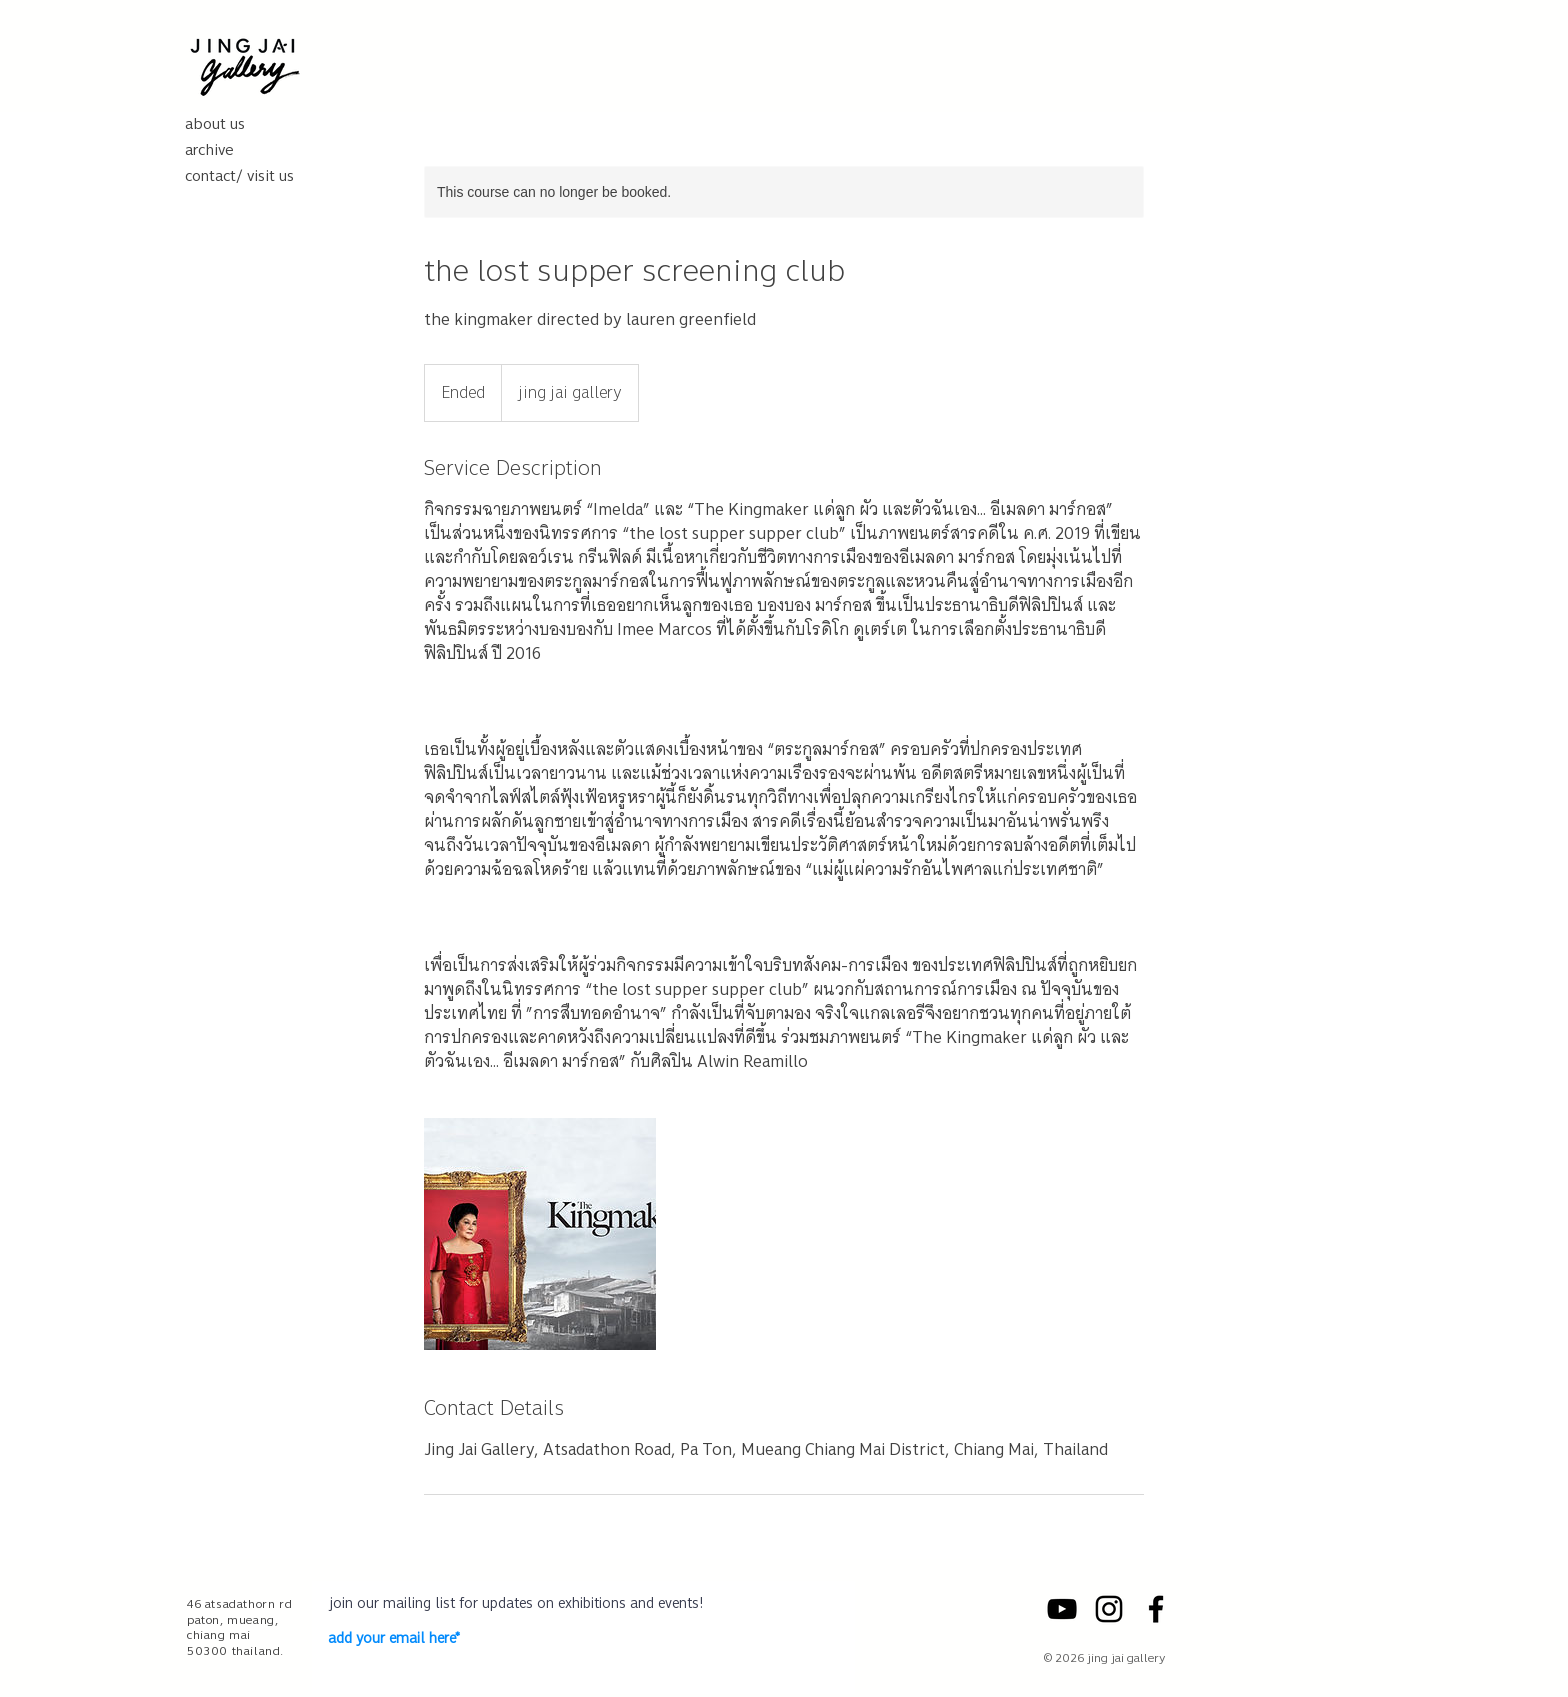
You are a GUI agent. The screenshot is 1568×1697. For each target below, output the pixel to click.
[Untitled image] (540, 1234)
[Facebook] (1156, 1609)
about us (215, 124)
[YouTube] (1062, 1609)
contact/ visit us (239, 176)
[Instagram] (1109, 1609)
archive (209, 150)
